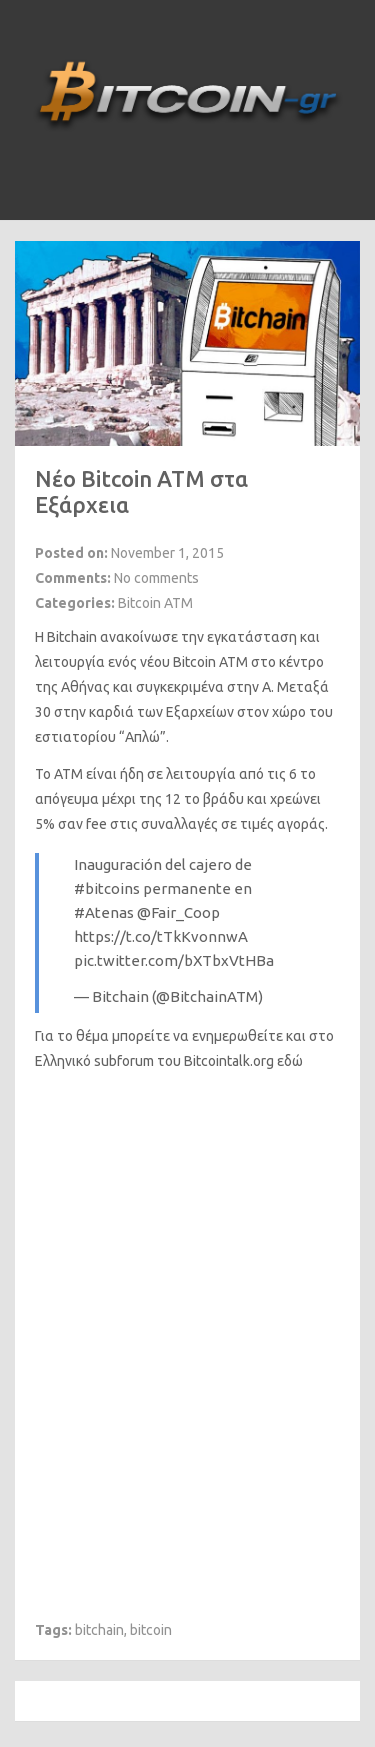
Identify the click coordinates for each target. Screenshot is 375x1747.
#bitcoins (107, 888)
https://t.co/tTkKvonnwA (161, 936)
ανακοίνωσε (139, 637)
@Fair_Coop (178, 912)
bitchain (99, 1630)
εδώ (290, 1061)
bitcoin (151, 1630)
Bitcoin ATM (155, 603)
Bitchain (72, 637)
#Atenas (104, 912)
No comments (156, 578)
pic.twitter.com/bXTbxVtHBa (174, 960)
